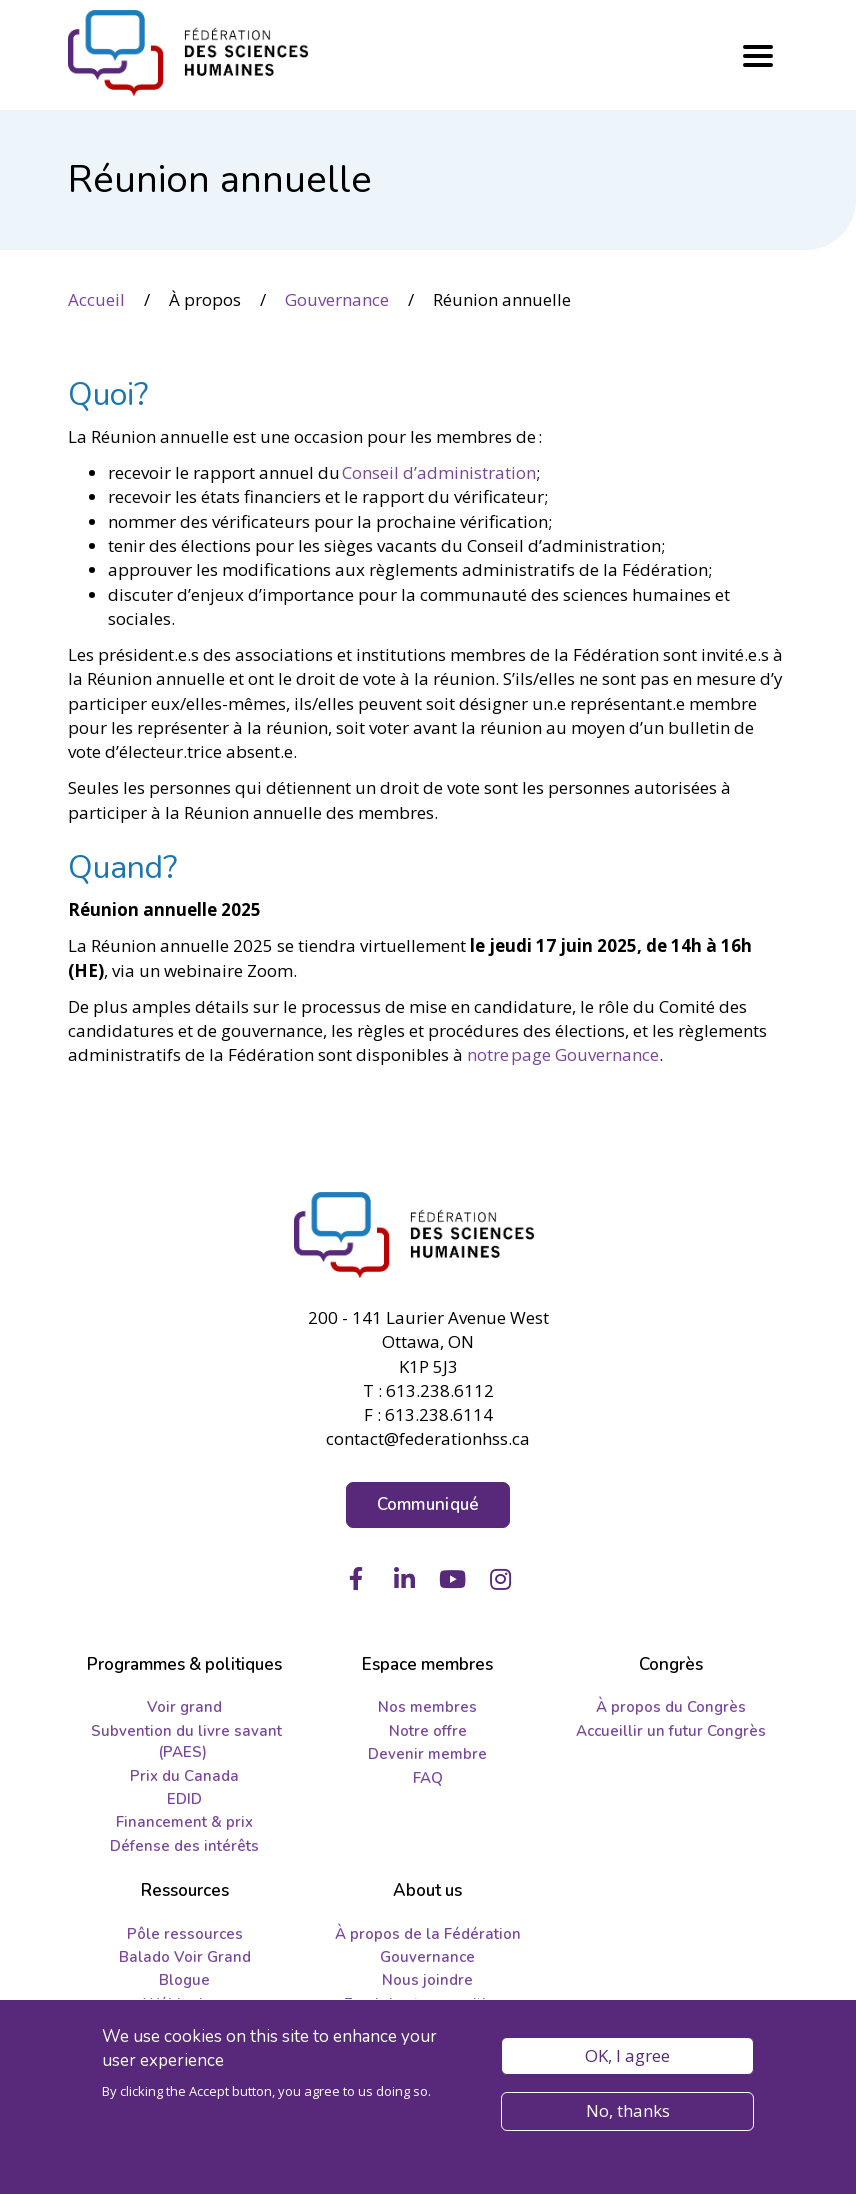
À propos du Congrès (671, 1707)
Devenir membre (427, 1754)
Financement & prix (184, 1822)
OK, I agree (627, 2056)
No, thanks (628, 2111)
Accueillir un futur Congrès (671, 1731)
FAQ (428, 1778)
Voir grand (184, 1707)
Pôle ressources (185, 1934)
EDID (184, 1799)
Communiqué (428, 1504)
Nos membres (427, 1707)
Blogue (184, 1980)
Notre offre (428, 1731)
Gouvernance (337, 299)
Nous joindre (427, 1980)
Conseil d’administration (439, 472)
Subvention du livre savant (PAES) (186, 1741)
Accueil (96, 299)
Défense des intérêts (184, 1846)
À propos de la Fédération (428, 1934)
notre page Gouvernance (563, 1054)
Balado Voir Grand (185, 1957)
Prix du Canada (184, 1776)
